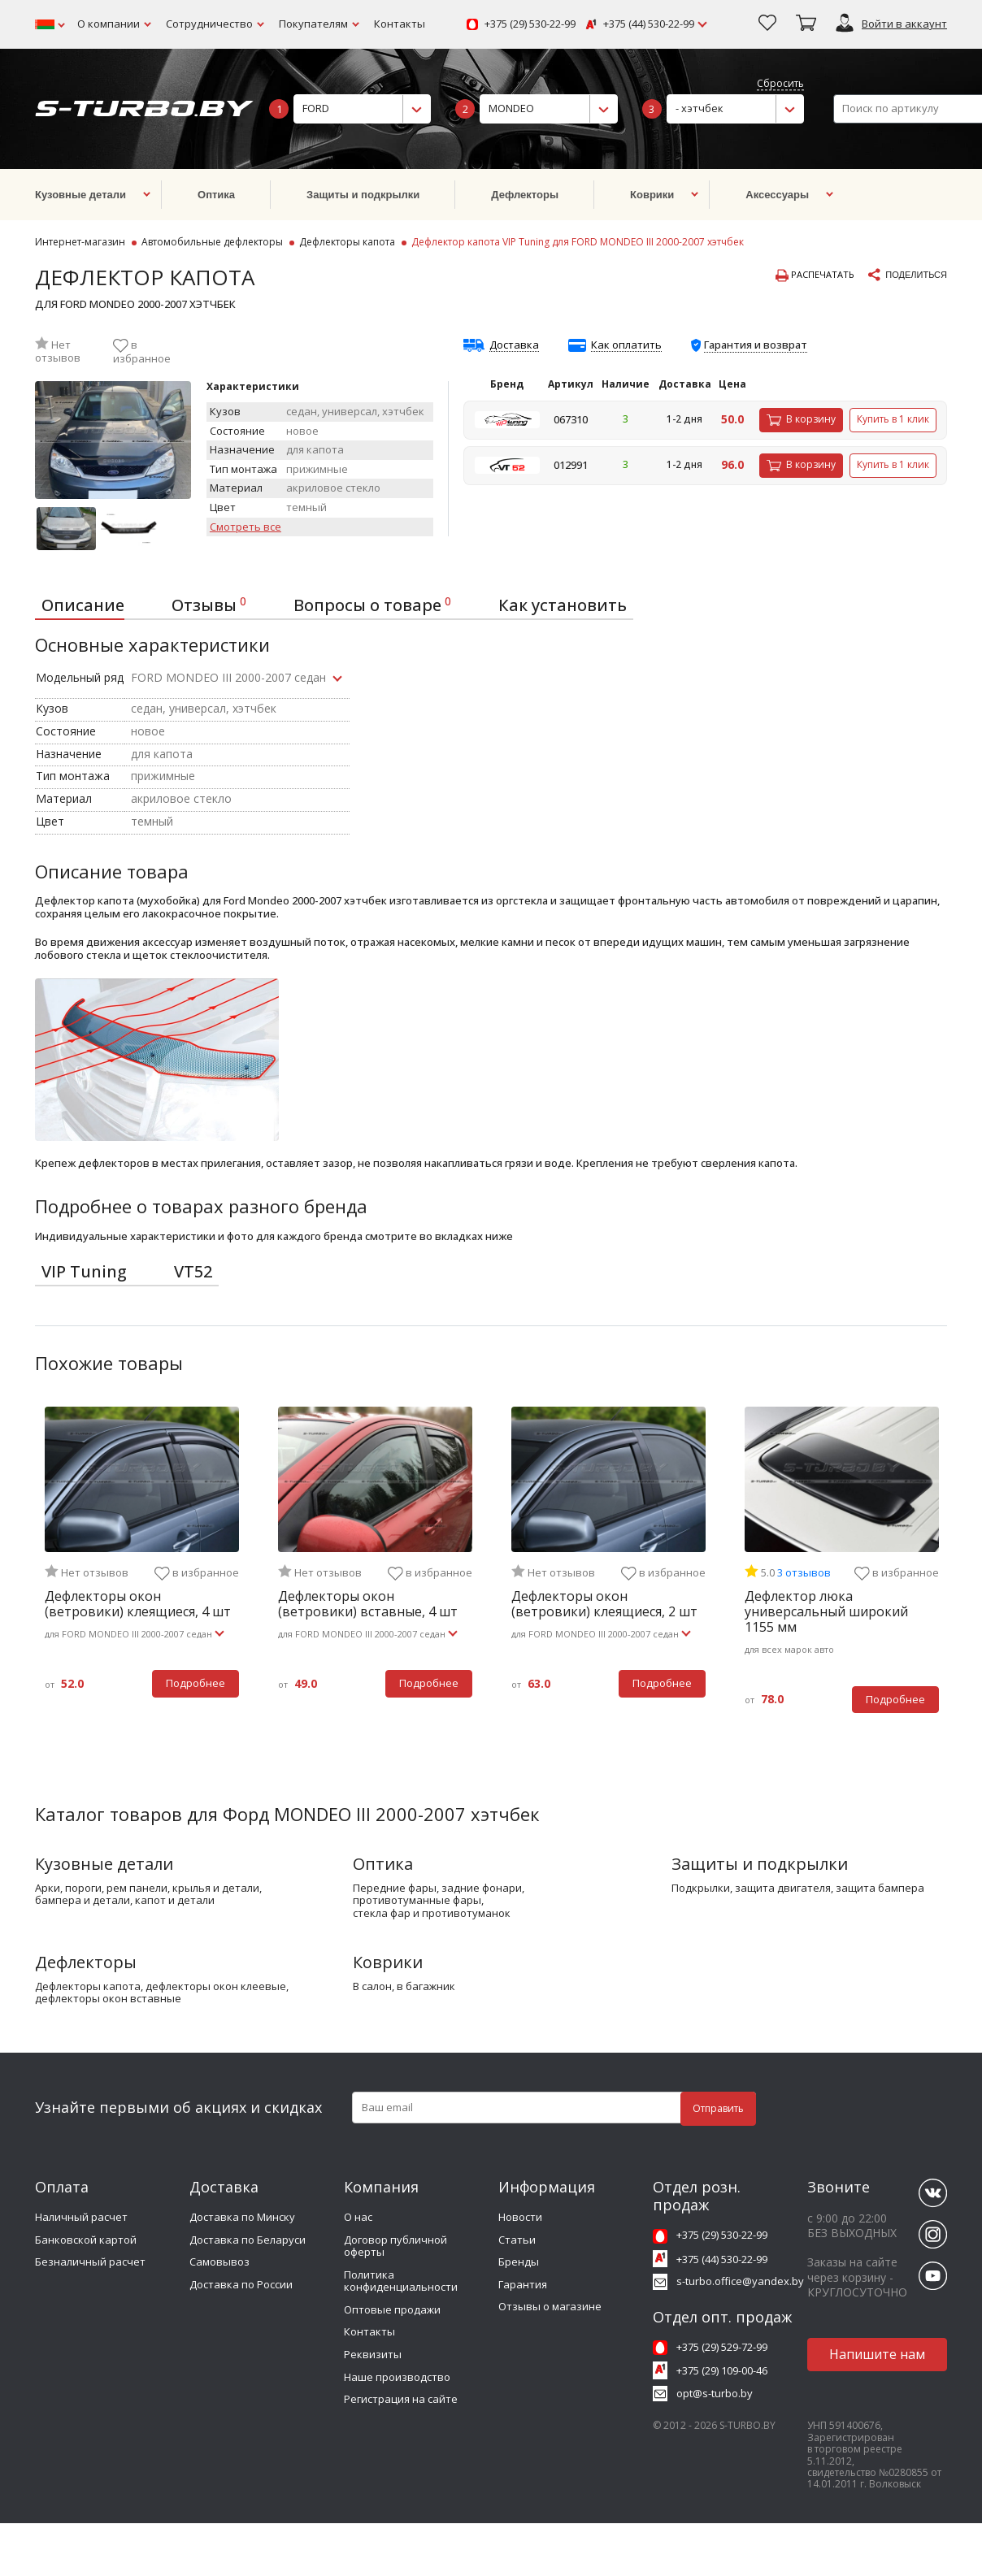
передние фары (395, 1888)
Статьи (517, 2239)
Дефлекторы (86, 1962)
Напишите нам (877, 2354)
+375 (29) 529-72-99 (721, 2347)
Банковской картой (86, 2239)
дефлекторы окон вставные (108, 1999)
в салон (372, 1986)
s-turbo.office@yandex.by (740, 2281)
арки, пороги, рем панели (101, 1888)
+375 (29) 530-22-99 (530, 24)
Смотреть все (245, 527)
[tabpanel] (142, 1562)
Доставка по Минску (242, 2217)
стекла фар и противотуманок (432, 1913)
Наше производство (397, 2377)
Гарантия (522, 2284)
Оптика (383, 1864)
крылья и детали (215, 1888)
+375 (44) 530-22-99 (648, 24)
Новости (520, 2217)
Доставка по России (241, 2284)
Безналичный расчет (90, 2261)
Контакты (399, 23)
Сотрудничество (209, 23)
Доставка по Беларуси (247, 2239)
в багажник (426, 1986)
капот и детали (175, 1900)
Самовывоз (219, 2261)
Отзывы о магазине (550, 2306)
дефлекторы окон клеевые (216, 1986)
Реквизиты (373, 2354)
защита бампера (880, 1888)
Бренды (518, 2261)
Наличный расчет (81, 2217)
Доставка (514, 345)
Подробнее (195, 1683)
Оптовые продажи (392, 2309)
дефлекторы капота (88, 1986)
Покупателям (313, 23)
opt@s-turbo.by (714, 2393)
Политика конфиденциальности (401, 2281)
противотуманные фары (417, 1900)
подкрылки (700, 1888)
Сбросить (780, 84)
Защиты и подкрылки (759, 1864)
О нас (358, 2217)
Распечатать (815, 275)
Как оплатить (626, 345)
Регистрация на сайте (401, 2399)
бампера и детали (82, 1900)
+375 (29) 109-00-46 (721, 2370)
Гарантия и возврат (755, 344)
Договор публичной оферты (395, 2246)
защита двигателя (783, 1888)
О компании (108, 23)
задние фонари (481, 1888)
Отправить (718, 2108)
